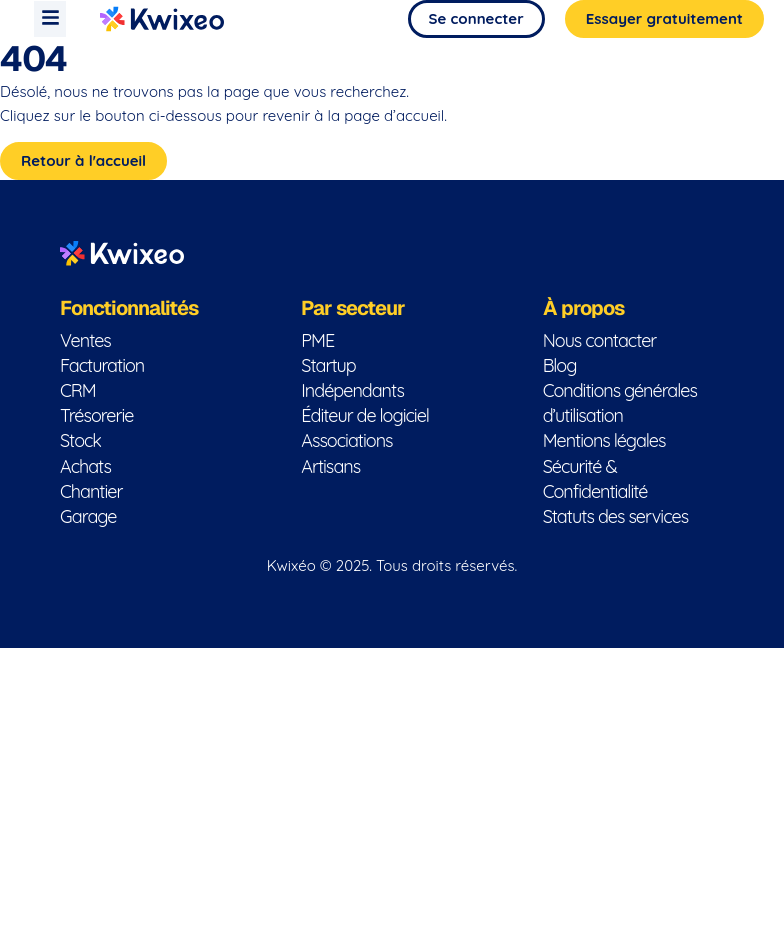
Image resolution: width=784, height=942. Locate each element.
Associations (346, 440)
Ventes (85, 340)
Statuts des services (615, 516)
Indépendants (352, 390)
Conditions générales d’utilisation (620, 403)
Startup (328, 365)
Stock (80, 440)
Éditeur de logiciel (365, 415)
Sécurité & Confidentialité (595, 479)
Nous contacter (600, 340)
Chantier (91, 491)
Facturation (102, 365)
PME (317, 340)
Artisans (330, 466)
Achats (85, 466)
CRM (78, 390)
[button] (50, 18)
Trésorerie (96, 415)
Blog (560, 365)
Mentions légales (604, 440)
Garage (88, 516)
